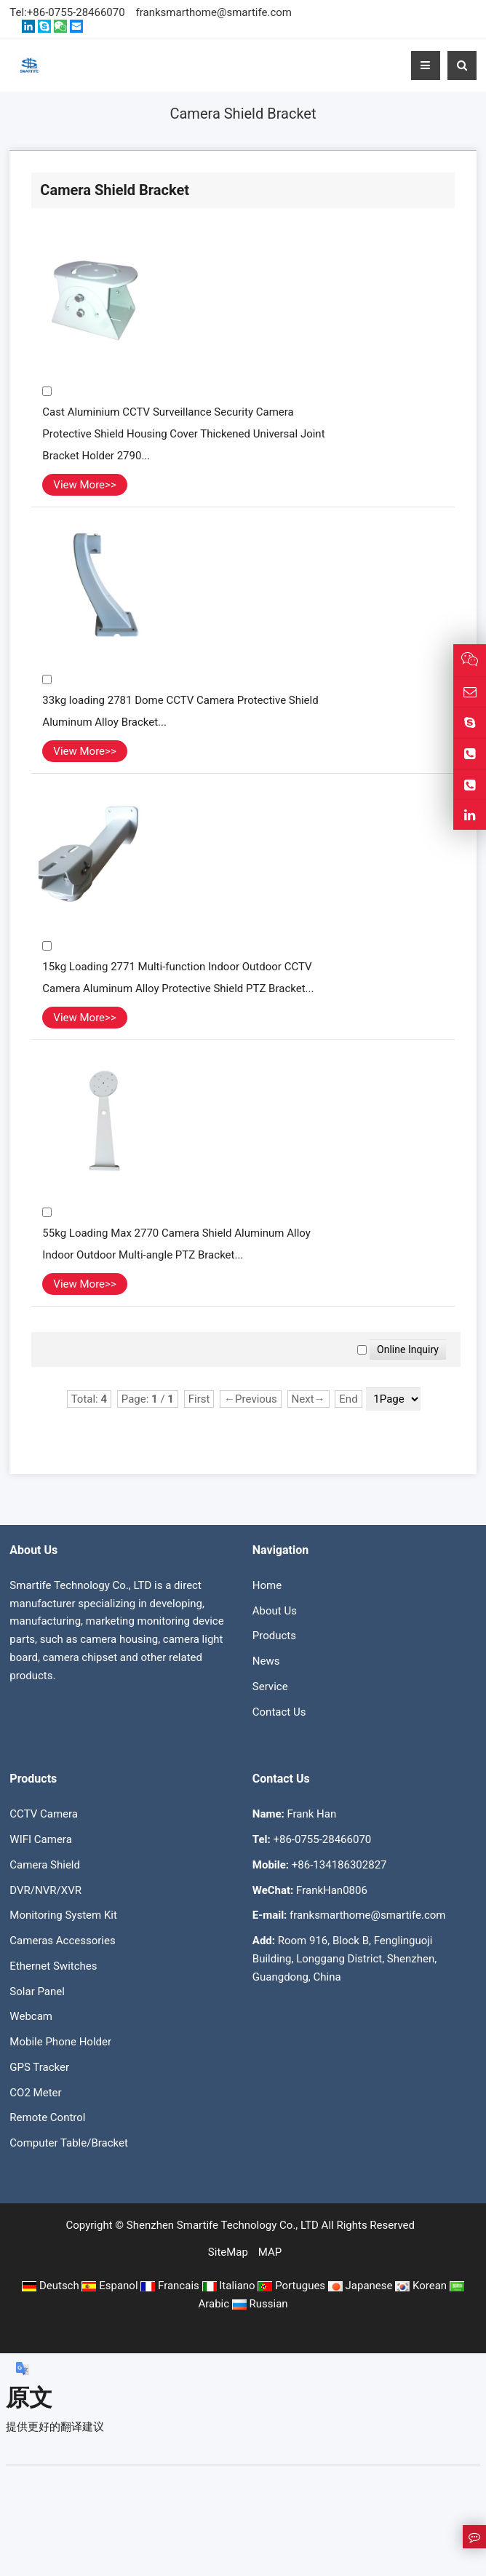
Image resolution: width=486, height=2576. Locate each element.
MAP (270, 2252)
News (266, 1661)
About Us (274, 1610)
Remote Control (47, 2117)
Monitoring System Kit (63, 1915)
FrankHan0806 (331, 1890)
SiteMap (228, 2252)
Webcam (30, 2016)
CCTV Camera (43, 1813)
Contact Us (279, 1712)
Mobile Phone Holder (60, 2041)
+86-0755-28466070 (76, 12)
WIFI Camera (40, 1839)
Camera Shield (44, 1864)
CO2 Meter (35, 2092)
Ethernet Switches (53, 1966)
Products (274, 1635)
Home (267, 1585)
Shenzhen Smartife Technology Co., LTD (223, 2225)
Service (270, 1686)
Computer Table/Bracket (68, 2142)
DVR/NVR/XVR (45, 1890)
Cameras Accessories (62, 1940)
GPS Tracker (39, 2067)
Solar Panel (37, 1991)
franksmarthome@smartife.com (214, 12)
